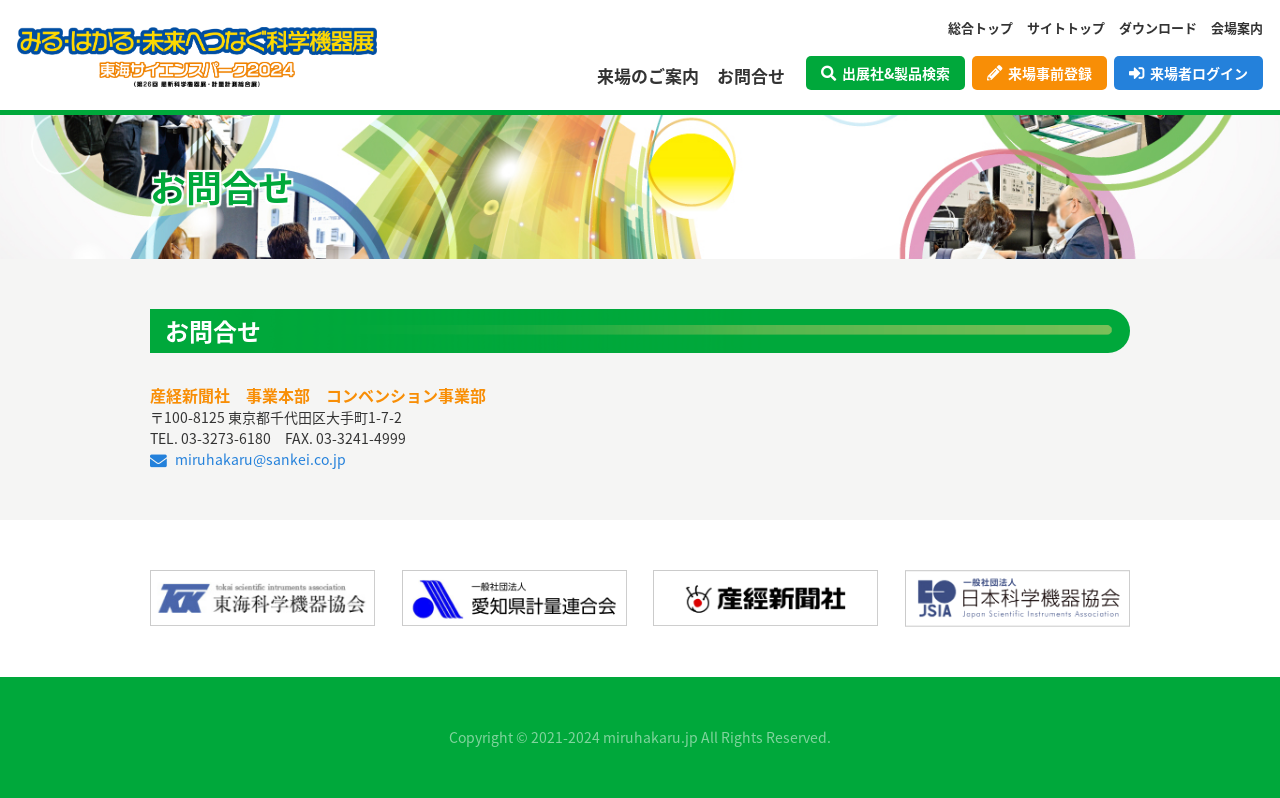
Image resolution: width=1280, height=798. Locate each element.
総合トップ (980, 27)
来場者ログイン (1188, 73)
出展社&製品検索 (885, 73)
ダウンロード (1158, 27)
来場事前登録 (1039, 73)
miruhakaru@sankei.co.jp (248, 459)
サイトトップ (1066, 27)
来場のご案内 (648, 75)
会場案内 (1237, 27)
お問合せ (751, 75)
